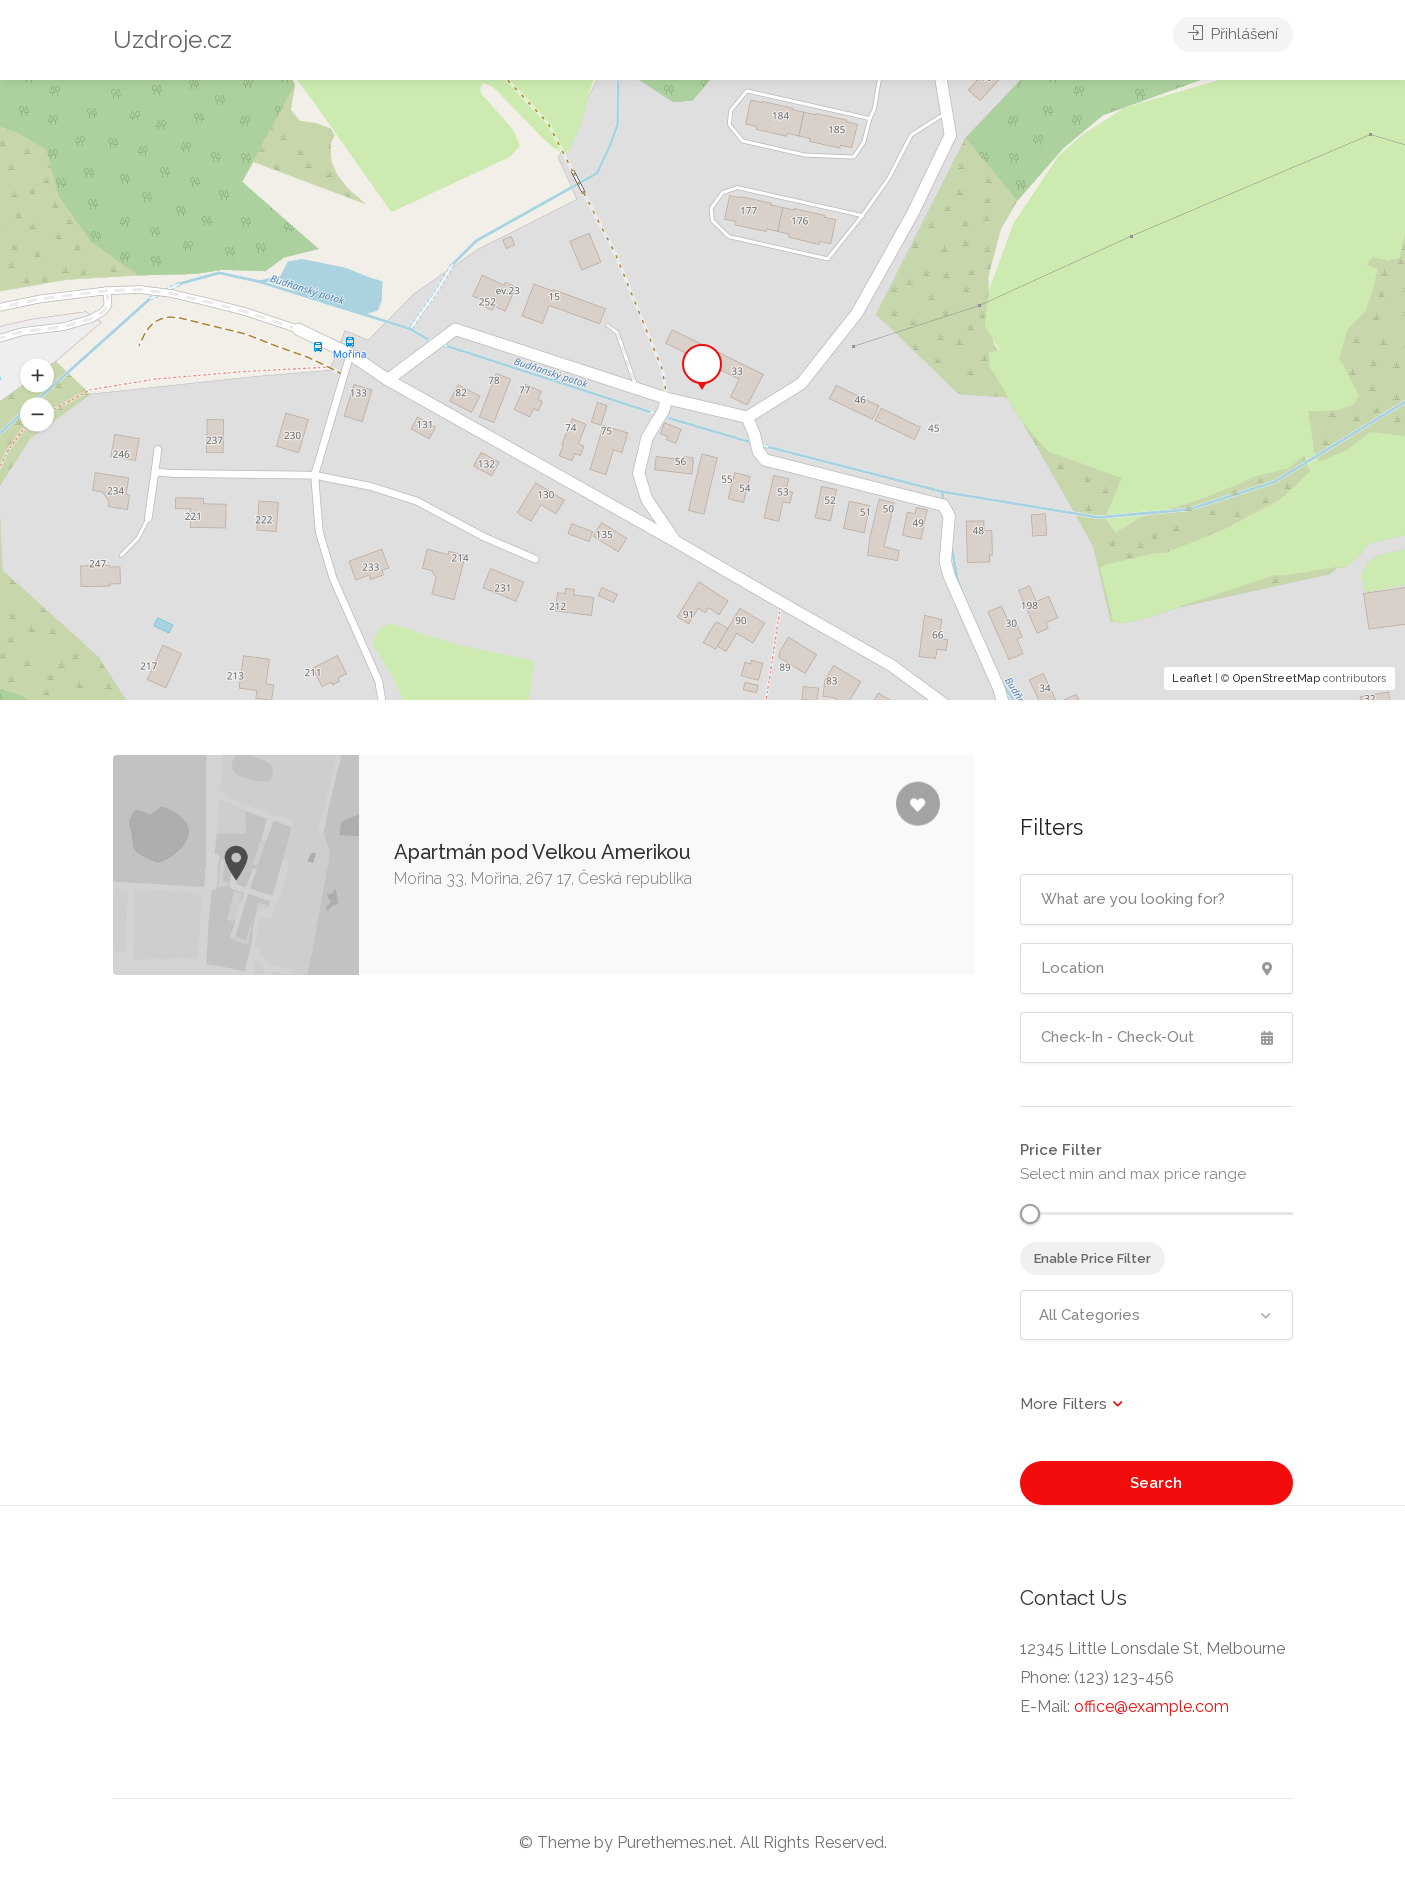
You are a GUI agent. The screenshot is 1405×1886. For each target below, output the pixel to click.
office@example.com (1151, 1706)
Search (1156, 1483)
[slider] (1030, 1214)
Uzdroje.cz (172, 39)
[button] (37, 415)
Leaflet (1192, 678)
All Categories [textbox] (1089, 1315)
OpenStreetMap (1276, 678)
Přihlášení (1233, 40)
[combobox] (1156, 1315)
